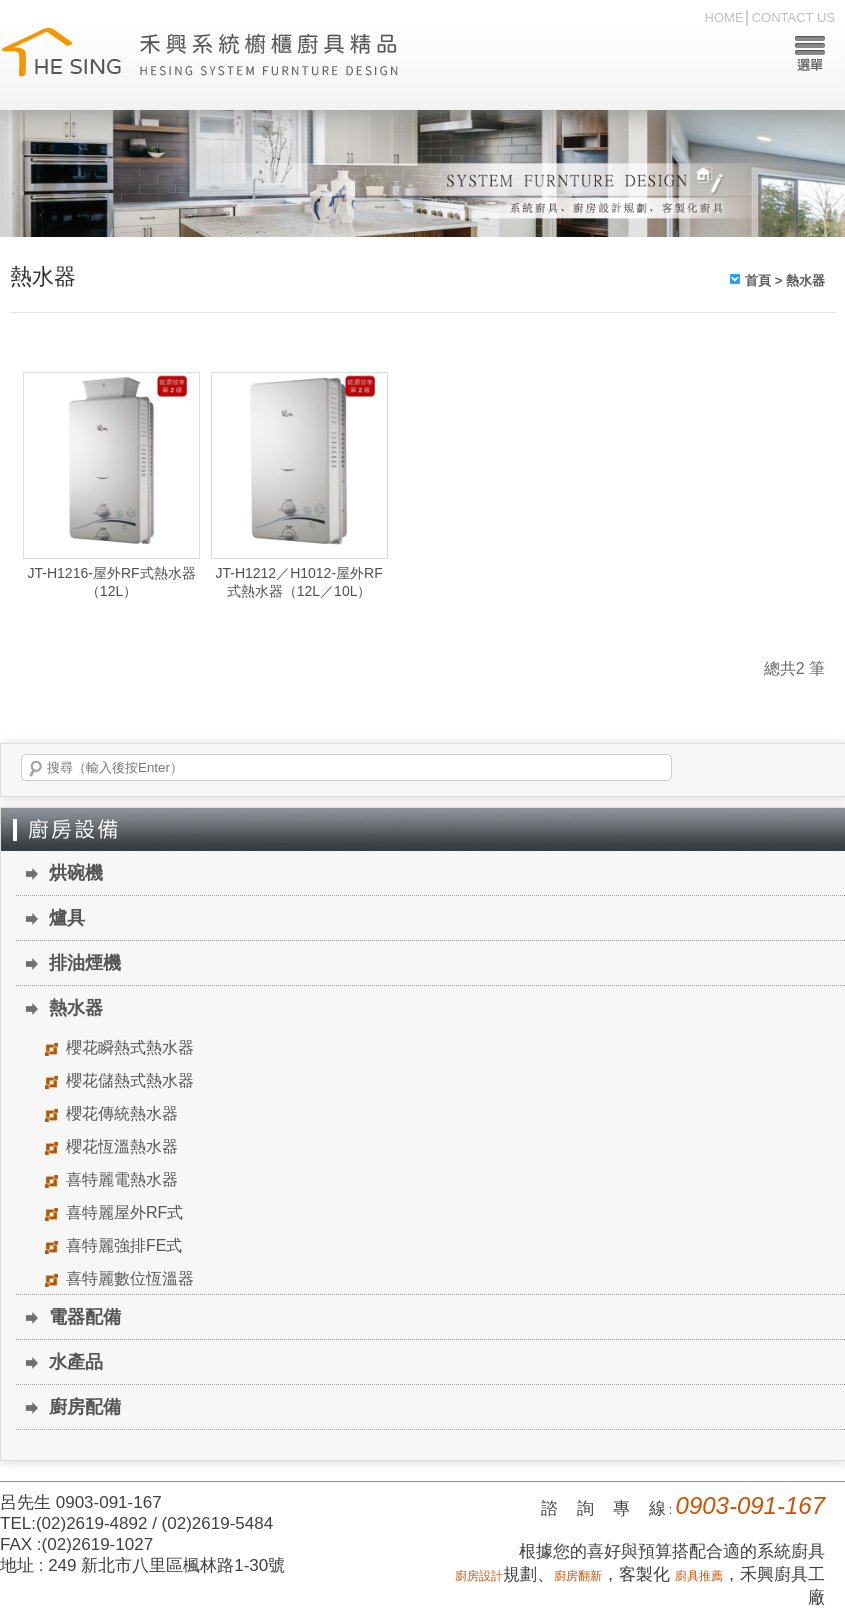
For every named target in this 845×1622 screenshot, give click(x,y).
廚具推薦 (699, 1576)
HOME (724, 17)
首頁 (758, 280)
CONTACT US (793, 17)
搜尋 (36, 769)
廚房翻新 (578, 1576)
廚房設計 (479, 1576)
